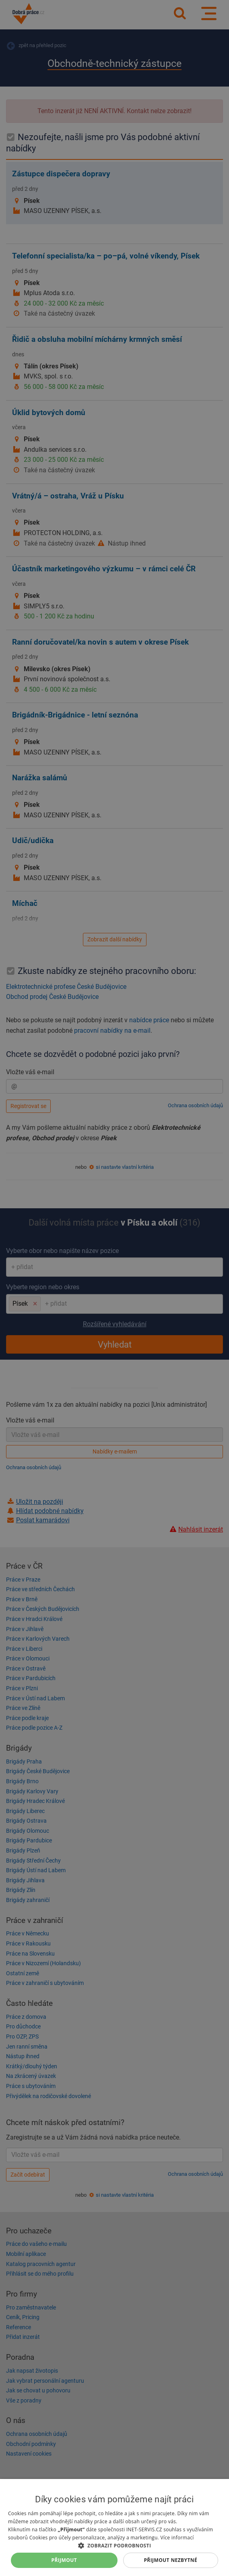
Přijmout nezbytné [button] (170, 2560)
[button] (114, 2545)
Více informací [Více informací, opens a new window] (177, 2537)
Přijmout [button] (64, 2560)
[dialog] (114, 2527)
